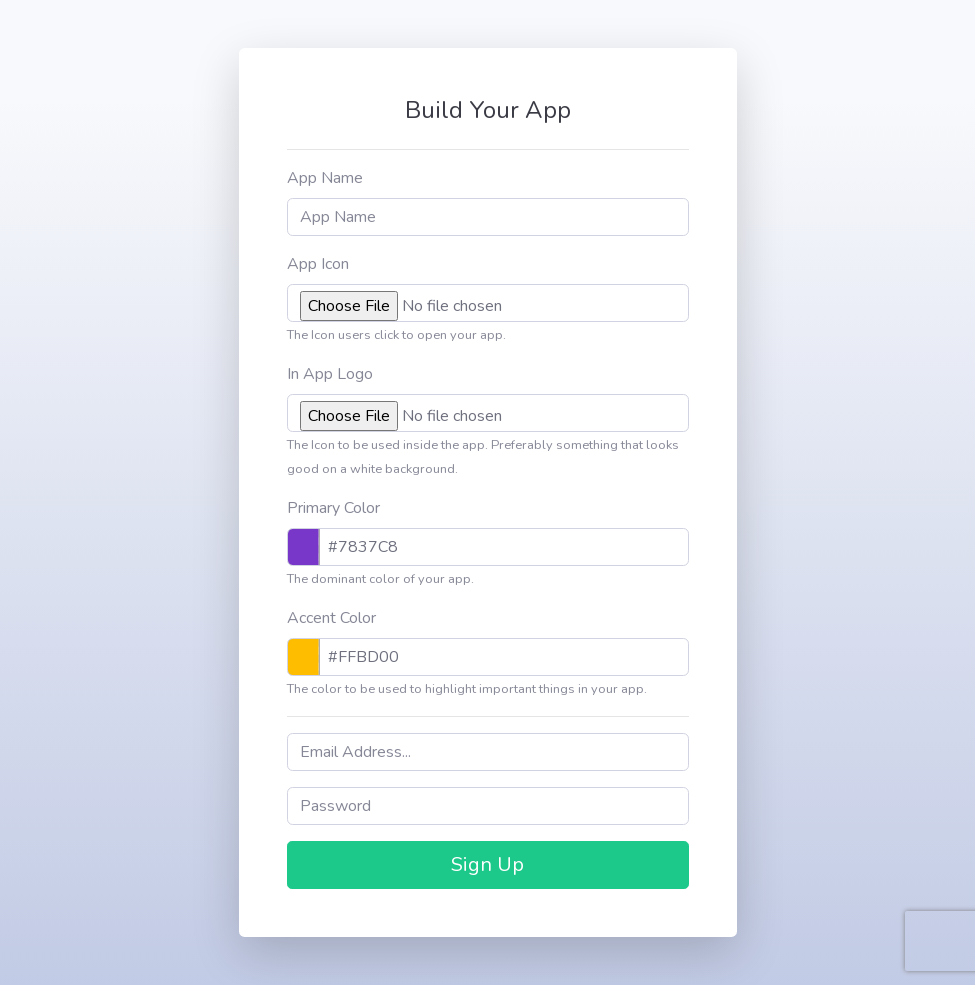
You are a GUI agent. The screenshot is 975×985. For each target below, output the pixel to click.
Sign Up (487, 864)
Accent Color (331, 618)
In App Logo (330, 374)
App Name (325, 178)
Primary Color (333, 508)
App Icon (318, 264)
